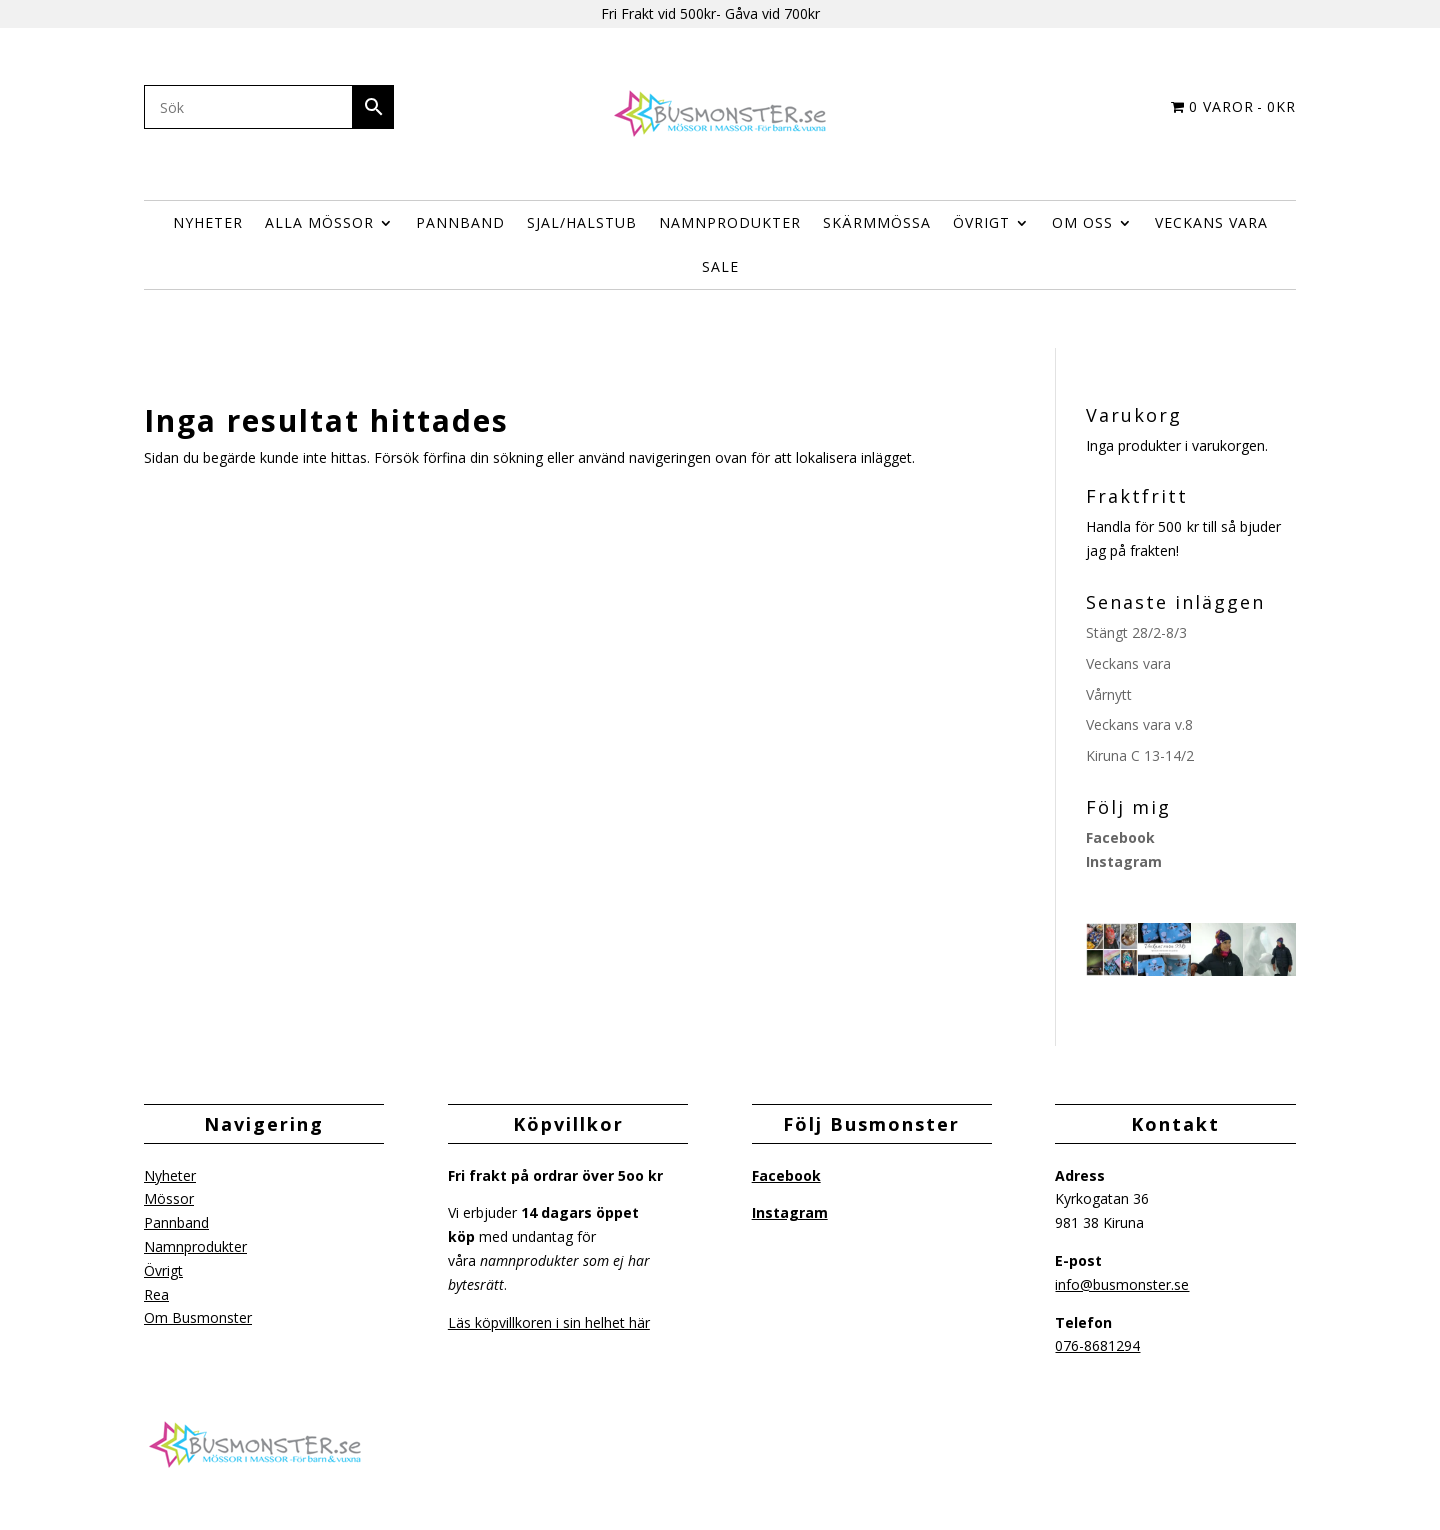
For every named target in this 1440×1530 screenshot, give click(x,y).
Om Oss (1082, 222)
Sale (720, 266)
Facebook (1120, 837)
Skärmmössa (877, 222)
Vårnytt (1109, 694)
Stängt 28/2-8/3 (1136, 632)
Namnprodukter (730, 222)
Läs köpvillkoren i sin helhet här (549, 1322)
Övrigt (163, 1270)
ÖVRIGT (981, 222)
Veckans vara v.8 (1139, 724)
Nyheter (208, 222)
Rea (156, 1294)
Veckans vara (1211, 222)
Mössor (169, 1198)
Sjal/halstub (582, 222)
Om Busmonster (198, 1317)
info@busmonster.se (1122, 1284)
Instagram (1124, 861)
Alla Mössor (319, 222)
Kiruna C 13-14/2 (1140, 755)
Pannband (460, 222)
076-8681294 (1097, 1345)
